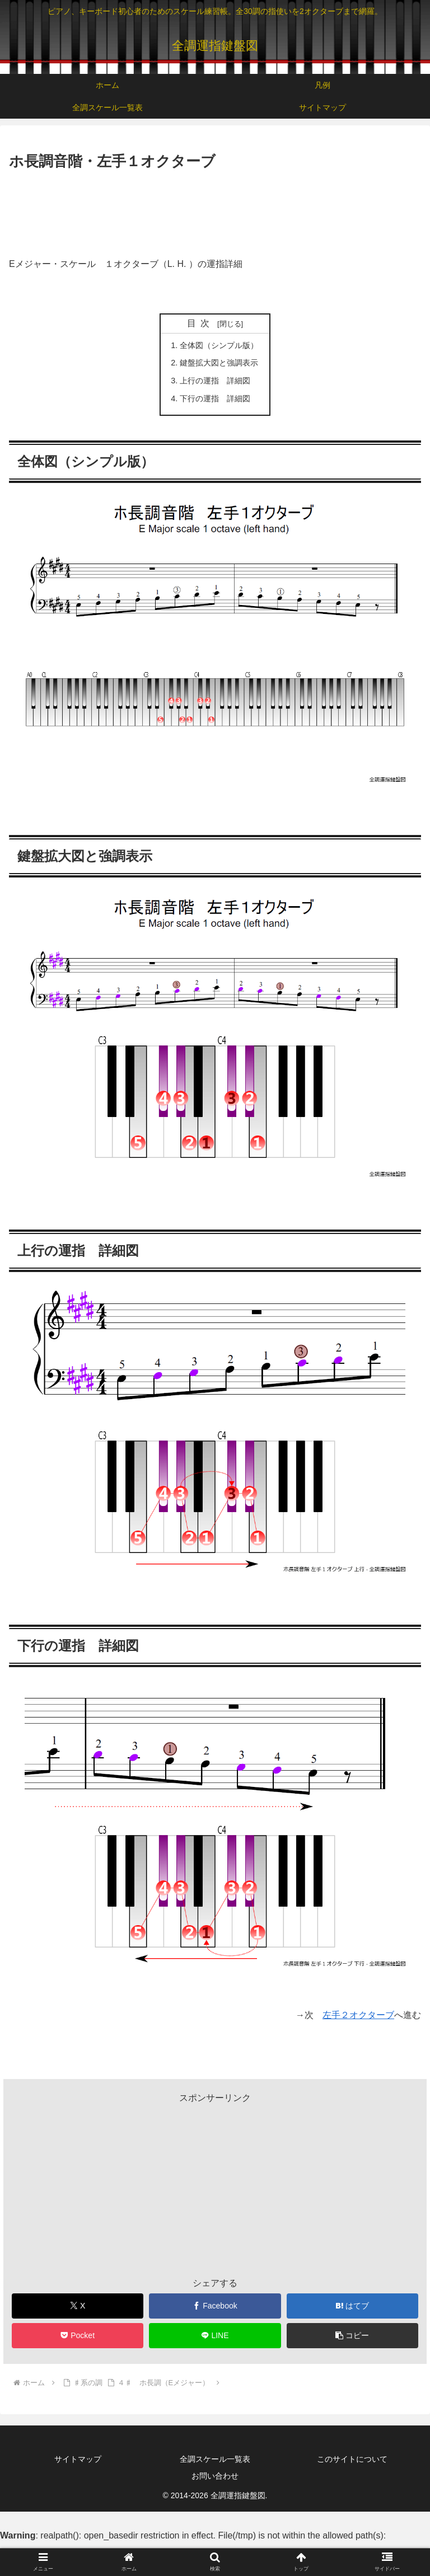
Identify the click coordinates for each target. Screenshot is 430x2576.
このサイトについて (352, 2459)
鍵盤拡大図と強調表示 (219, 362)
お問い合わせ (215, 2475)
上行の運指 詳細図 (215, 380)
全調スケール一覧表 (215, 2459)
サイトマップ (77, 2459)
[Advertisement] (215, 204)
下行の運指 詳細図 (215, 398)
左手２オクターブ (358, 2015)
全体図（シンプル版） (219, 345)
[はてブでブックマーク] (353, 2306)
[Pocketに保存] (78, 2335)
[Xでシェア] (78, 2306)
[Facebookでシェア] (215, 2306)
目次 (200, 323)
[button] (353, 2335)
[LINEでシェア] (215, 2335)
